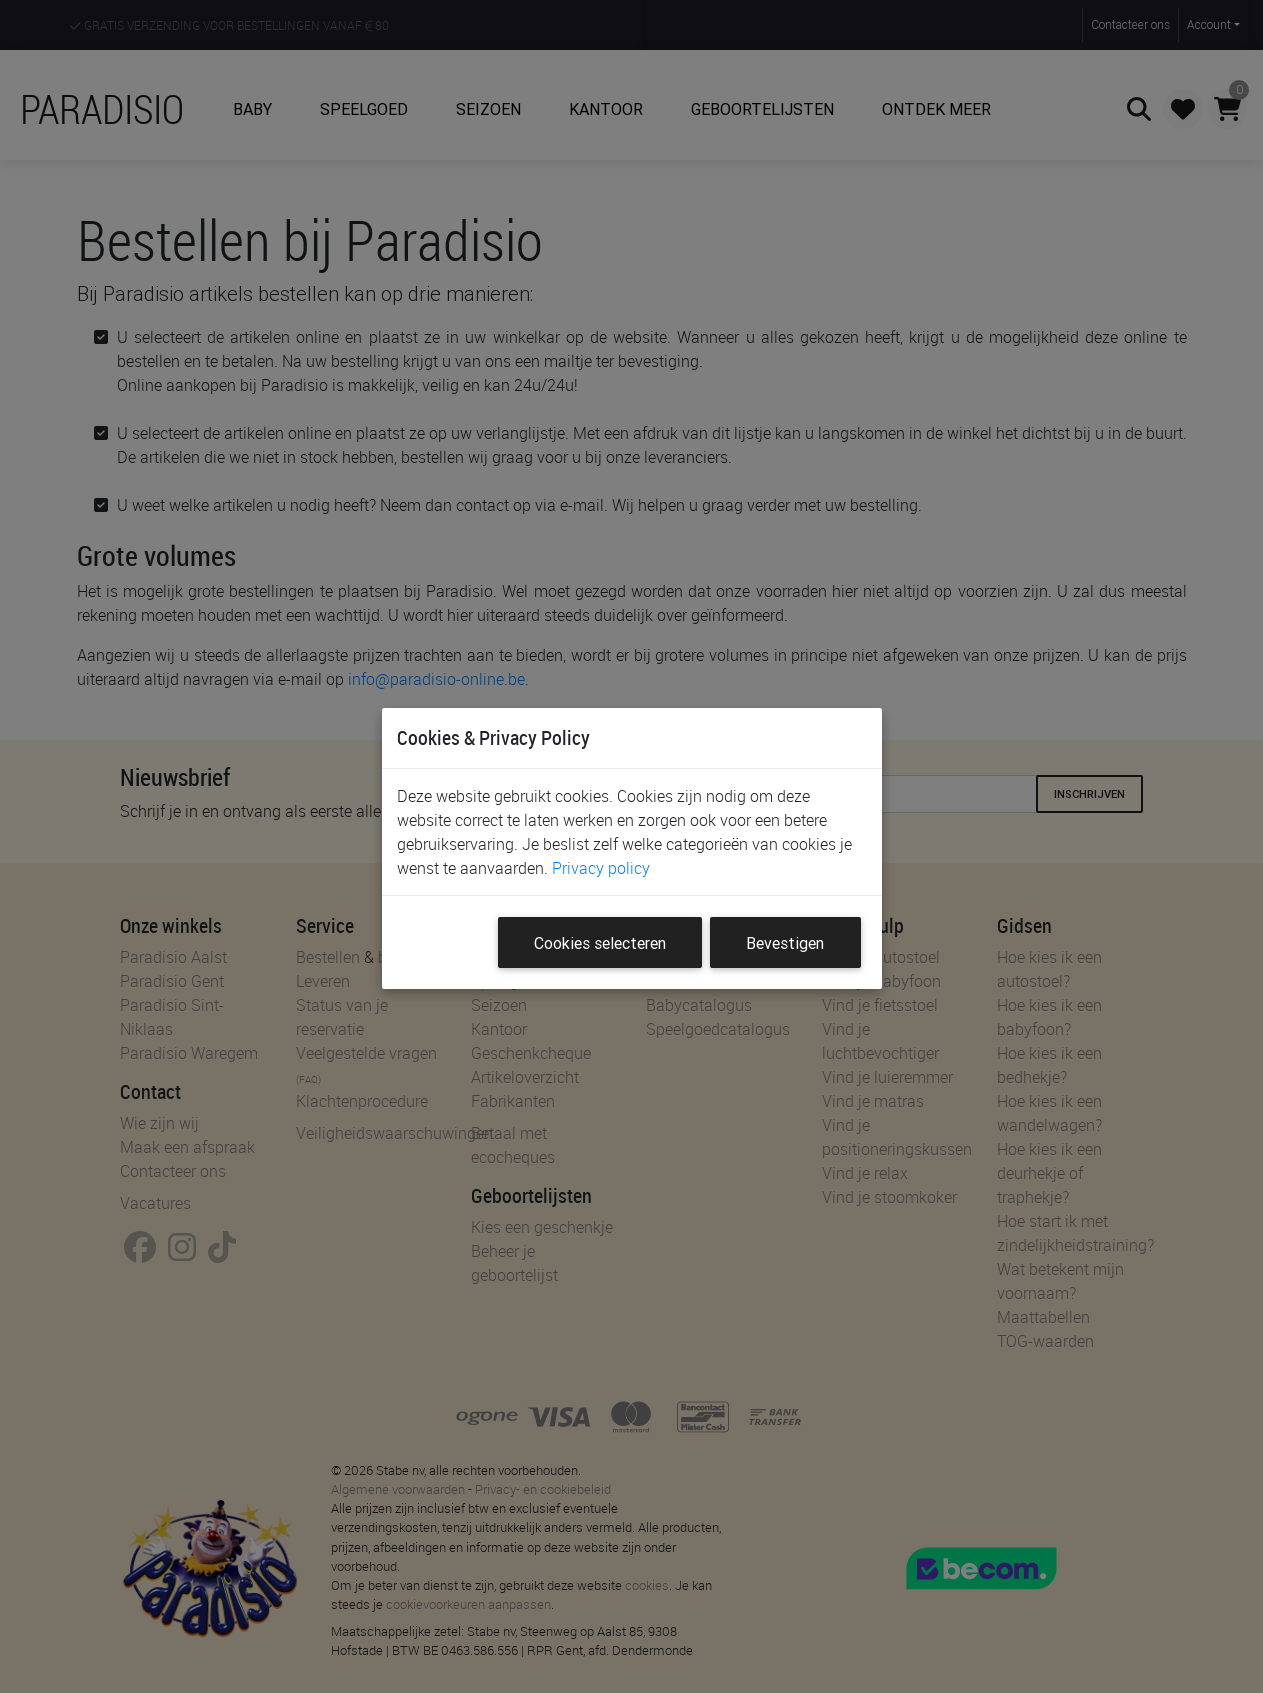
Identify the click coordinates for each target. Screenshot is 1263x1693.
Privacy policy (601, 868)
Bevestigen (785, 943)
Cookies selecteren (600, 943)
